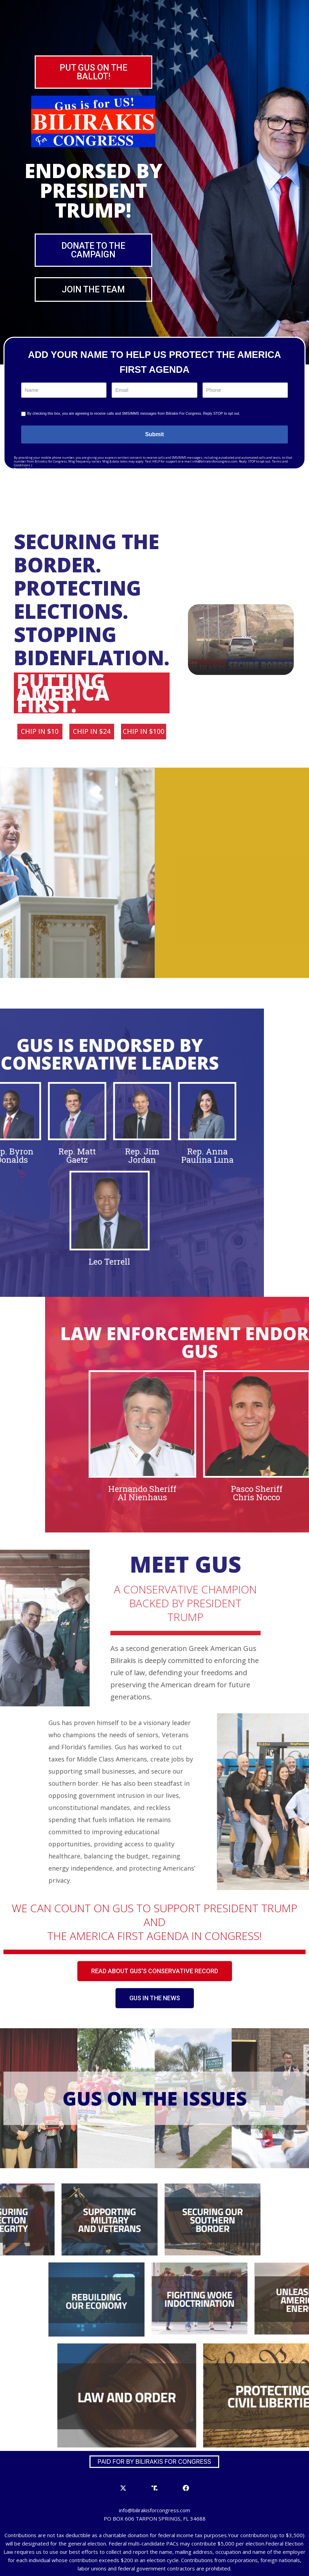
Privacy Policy (24, 469)
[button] (93, 72)
